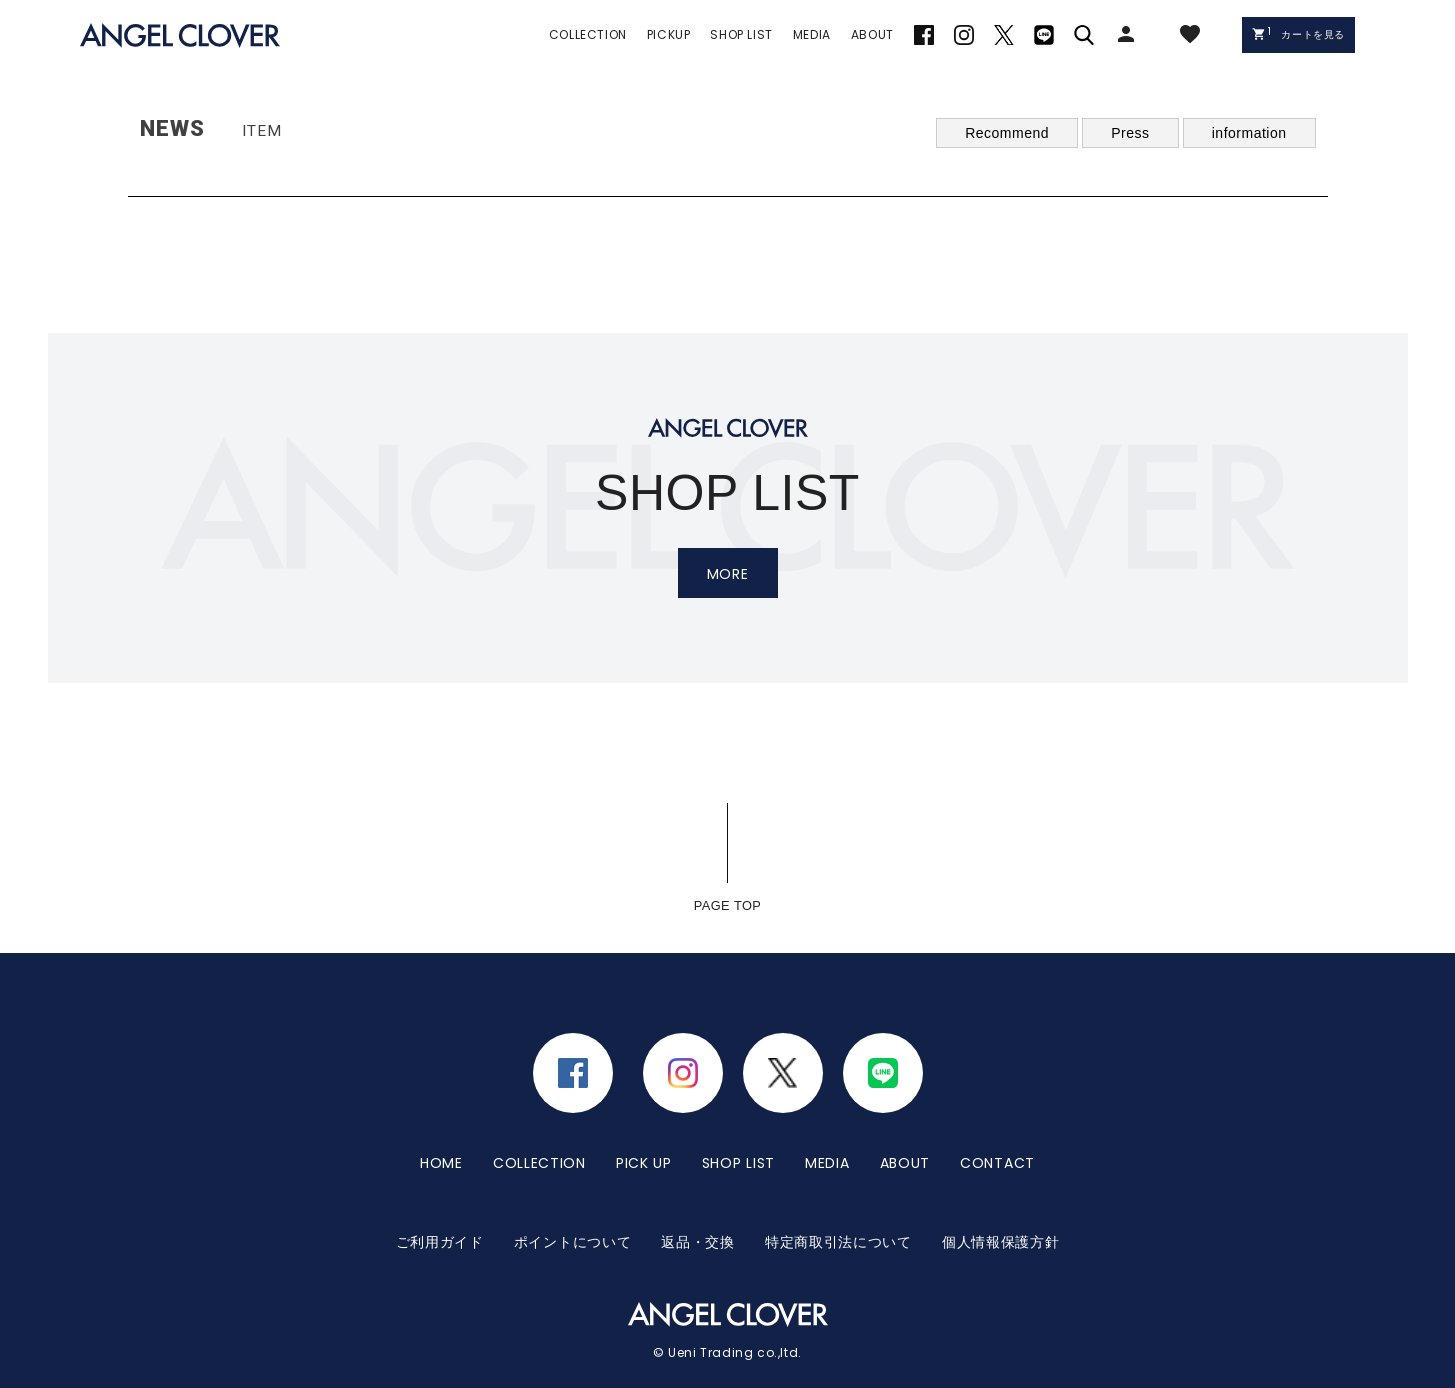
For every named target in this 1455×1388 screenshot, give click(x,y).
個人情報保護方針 (1001, 1204)
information (1249, 133)
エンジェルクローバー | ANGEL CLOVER (180, 35)
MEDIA (827, 1150)
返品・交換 (698, 1204)
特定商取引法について (838, 1204)
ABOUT (905, 1150)
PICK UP (644, 1150)
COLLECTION (539, 1150)
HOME (441, 1150)
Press (1130, 133)
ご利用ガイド (440, 1204)
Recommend (1007, 133)
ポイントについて (573, 1204)
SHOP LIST (738, 1150)
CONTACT (997, 1150)
